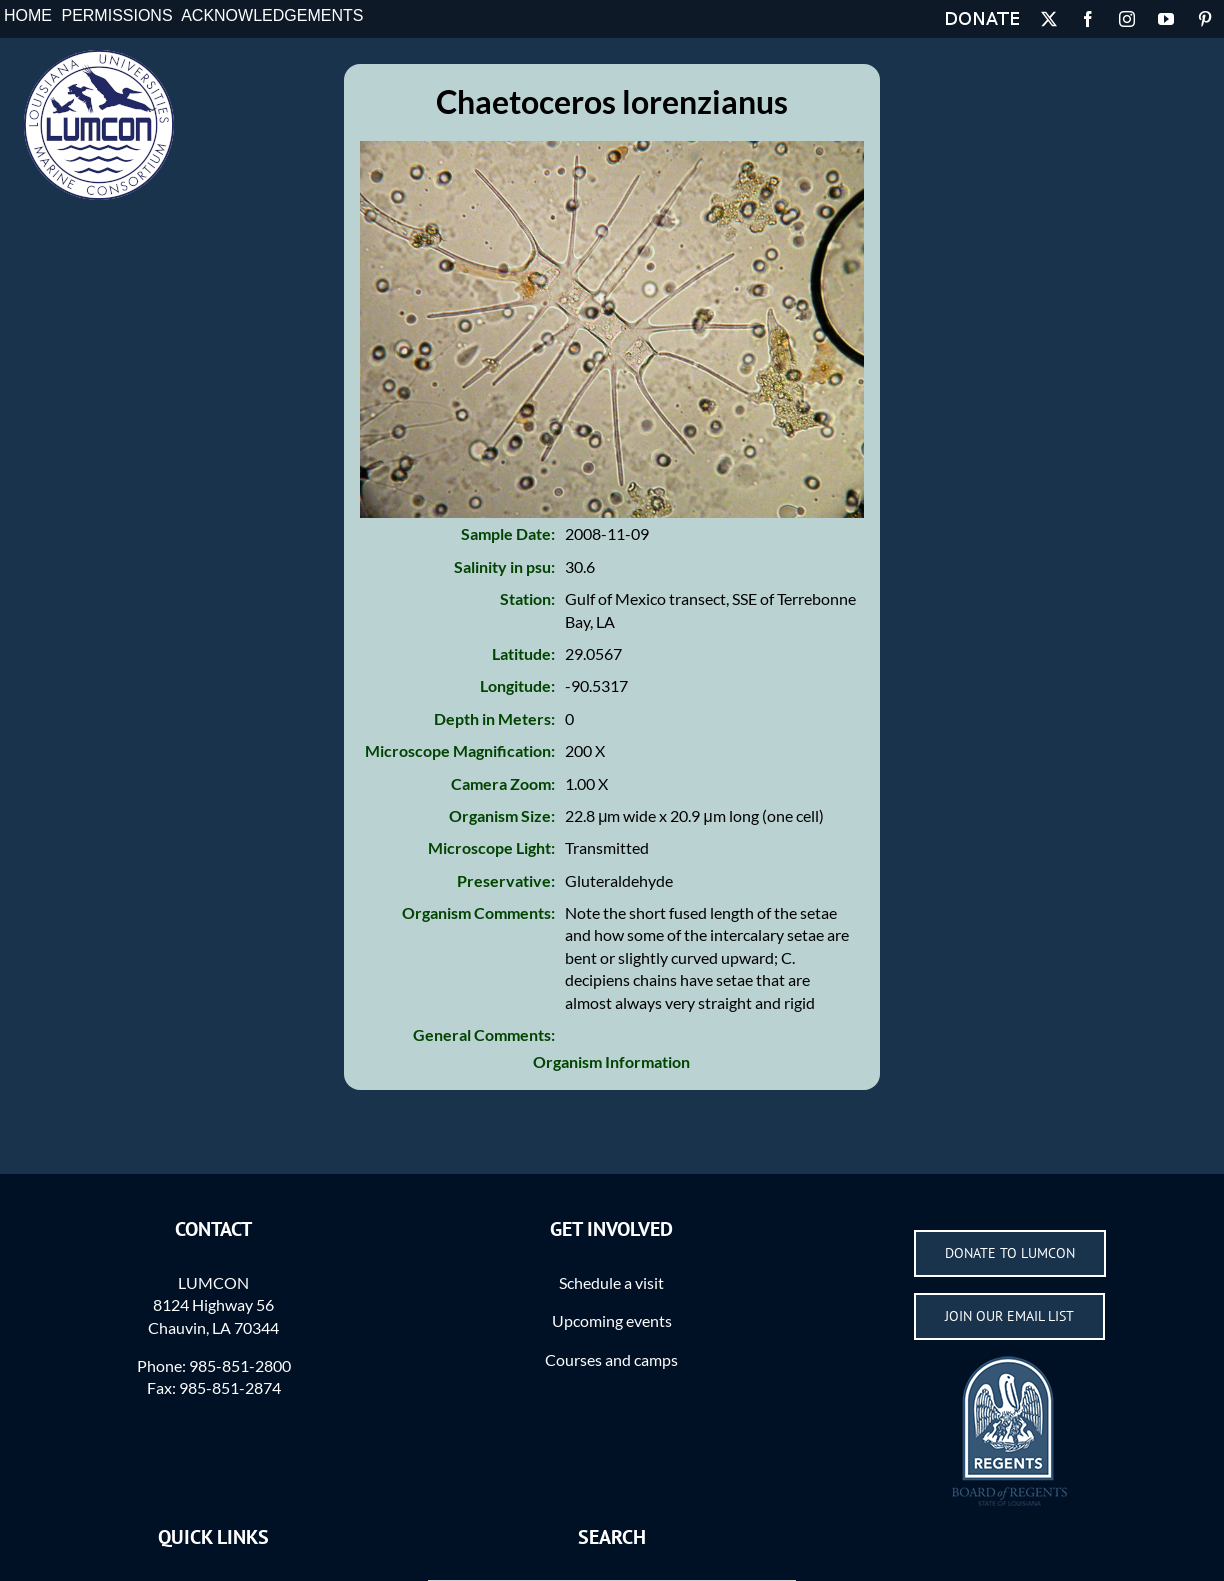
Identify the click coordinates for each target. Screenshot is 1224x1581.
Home (28, 15)
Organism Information (611, 1061)
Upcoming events (612, 1320)
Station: (527, 598)
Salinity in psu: (504, 566)
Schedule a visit (611, 1282)
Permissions (116, 15)
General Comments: (484, 1034)
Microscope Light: (491, 847)
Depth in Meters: (494, 718)
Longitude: (517, 685)
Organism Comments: (478, 912)
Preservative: (506, 880)
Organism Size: (502, 815)
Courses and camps (611, 1359)
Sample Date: (508, 533)
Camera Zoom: (503, 783)
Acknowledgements (272, 15)
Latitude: (523, 653)
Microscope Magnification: (460, 750)
